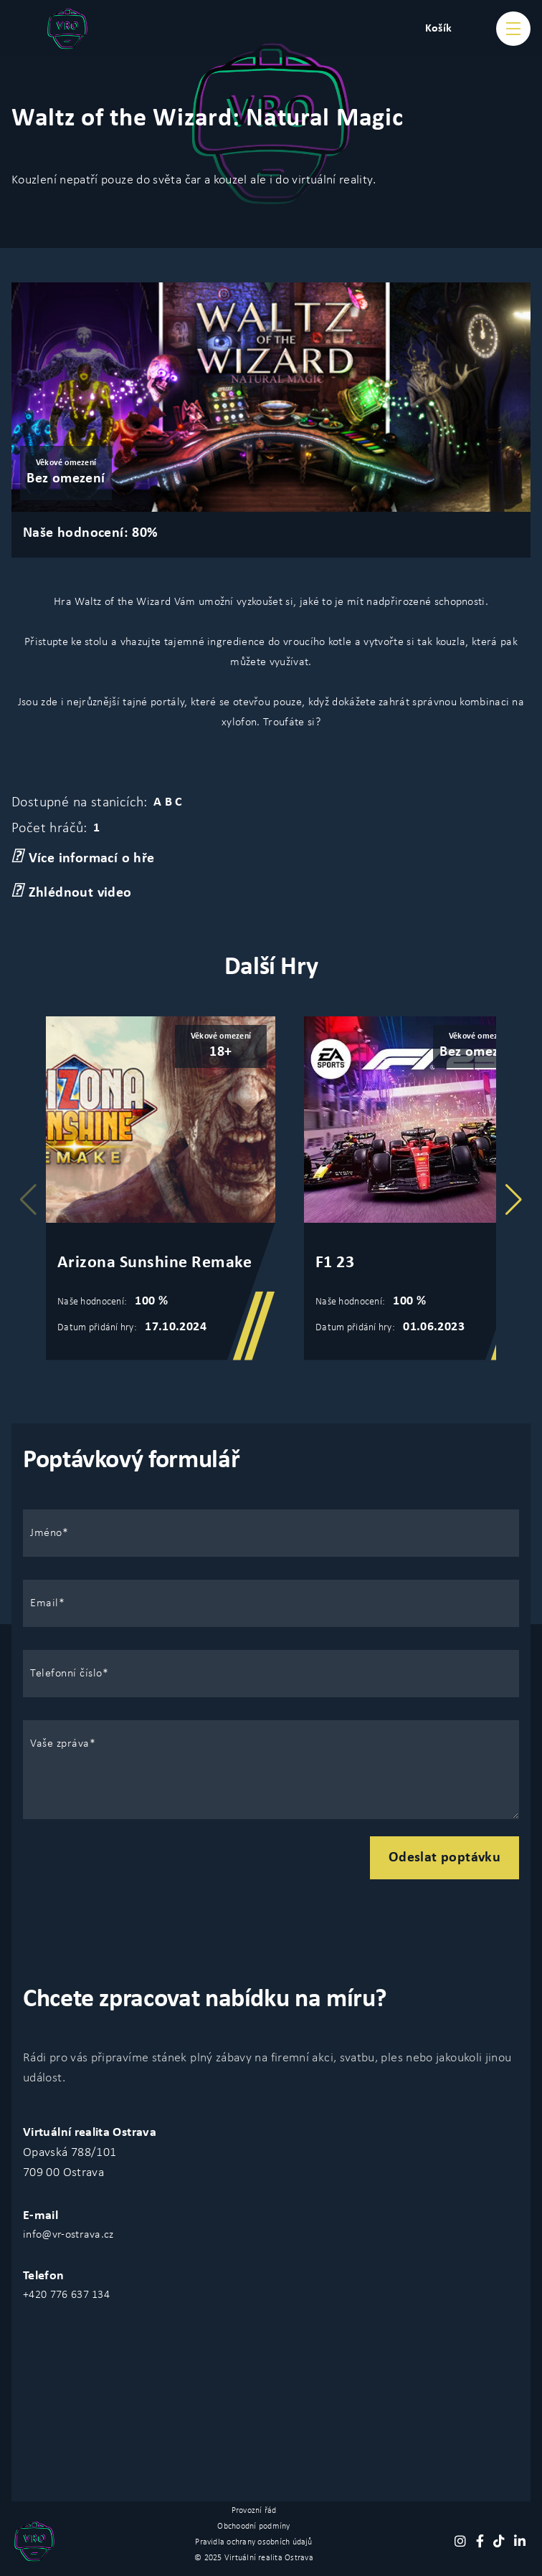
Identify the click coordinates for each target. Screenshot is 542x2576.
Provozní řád (254, 2510)
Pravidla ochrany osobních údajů (253, 2542)
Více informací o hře (83, 857)
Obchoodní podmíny (253, 2526)
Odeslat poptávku (444, 1858)
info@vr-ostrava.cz (68, 2235)
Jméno (46, 1533)
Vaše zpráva (60, 1744)
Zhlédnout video (71, 892)
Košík (438, 28)
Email (44, 1603)
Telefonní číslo (66, 1673)
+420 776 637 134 (66, 2295)
